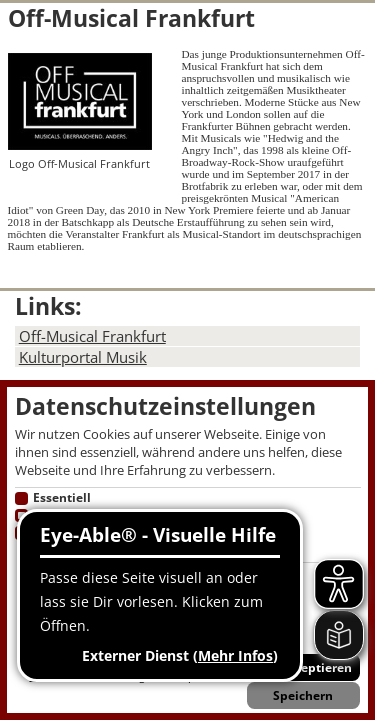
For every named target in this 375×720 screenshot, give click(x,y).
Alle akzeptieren (303, 667)
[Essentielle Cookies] (22, 499)
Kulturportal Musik (83, 357)
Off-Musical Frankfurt (92, 336)
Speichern (303, 695)
